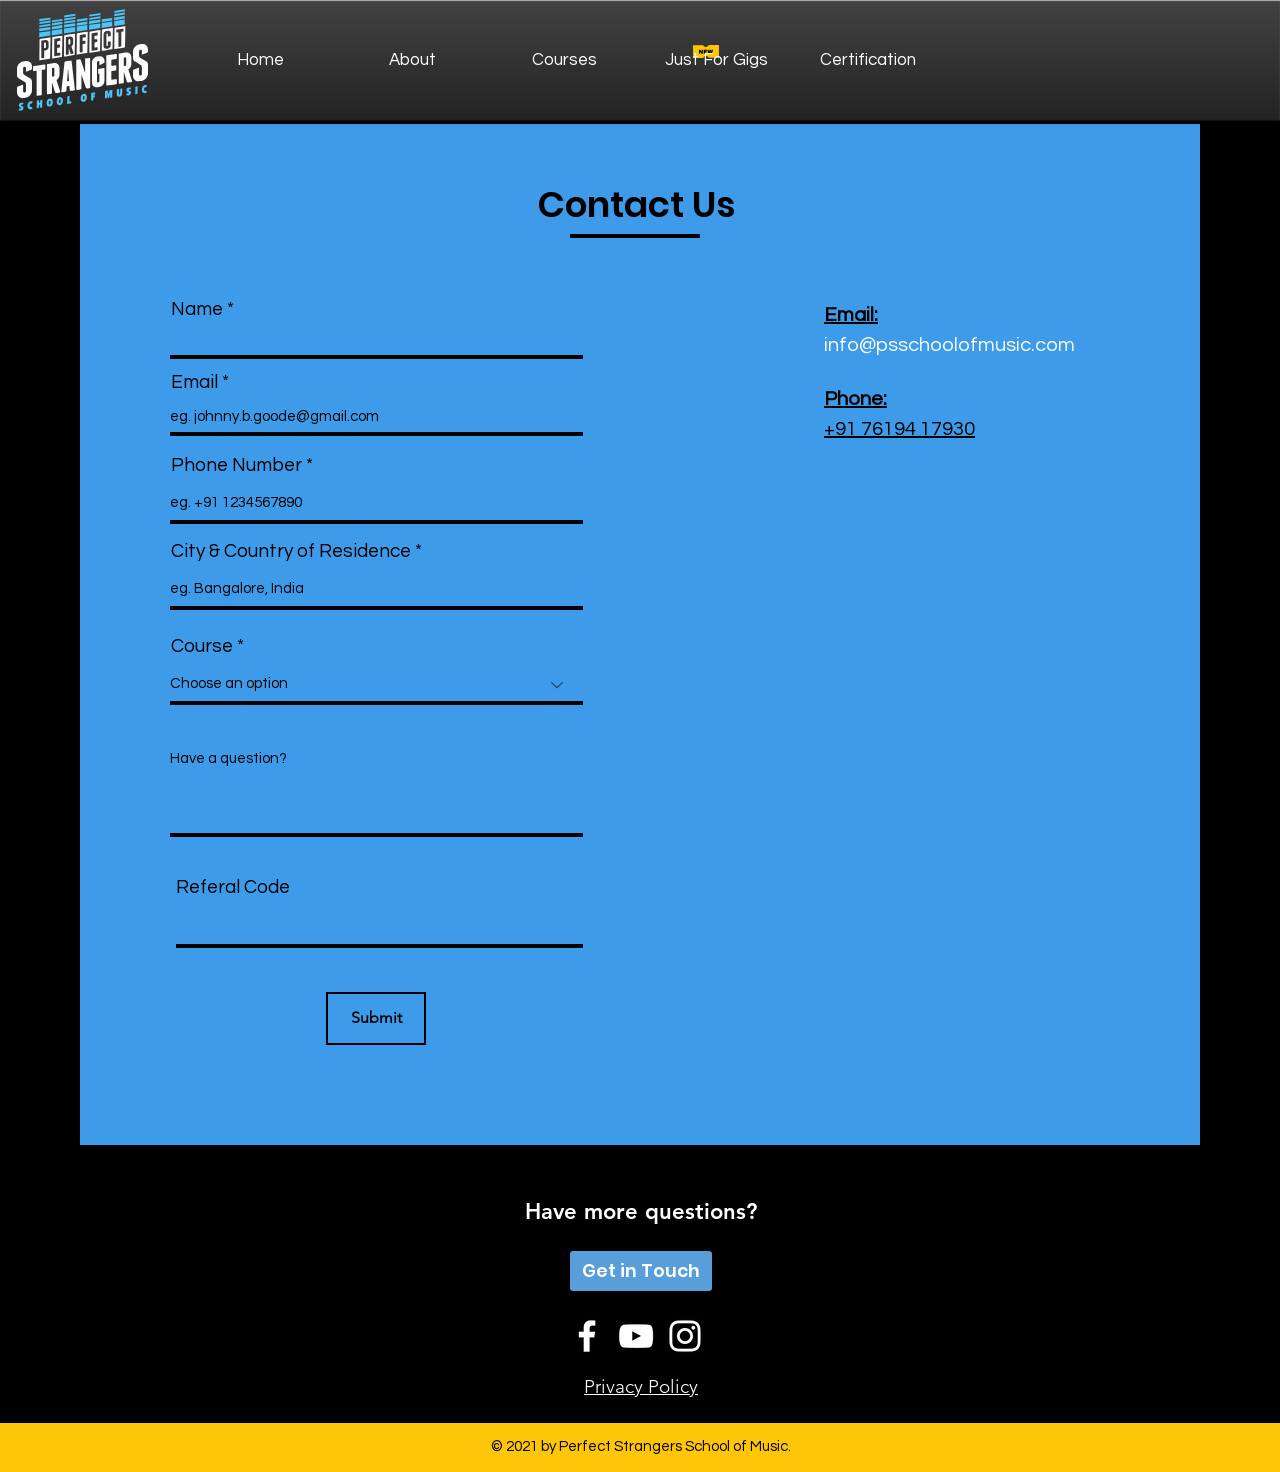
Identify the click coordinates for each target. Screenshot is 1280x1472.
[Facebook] (587, 1336)
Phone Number (236, 465)
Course (202, 646)
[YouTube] (636, 1336)
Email (194, 382)
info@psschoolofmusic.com (949, 345)
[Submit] (376, 1018)
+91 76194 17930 (899, 429)
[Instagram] (685, 1336)
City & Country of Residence (291, 551)
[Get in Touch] (641, 1271)
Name (197, 309)
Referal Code (233, 887)
